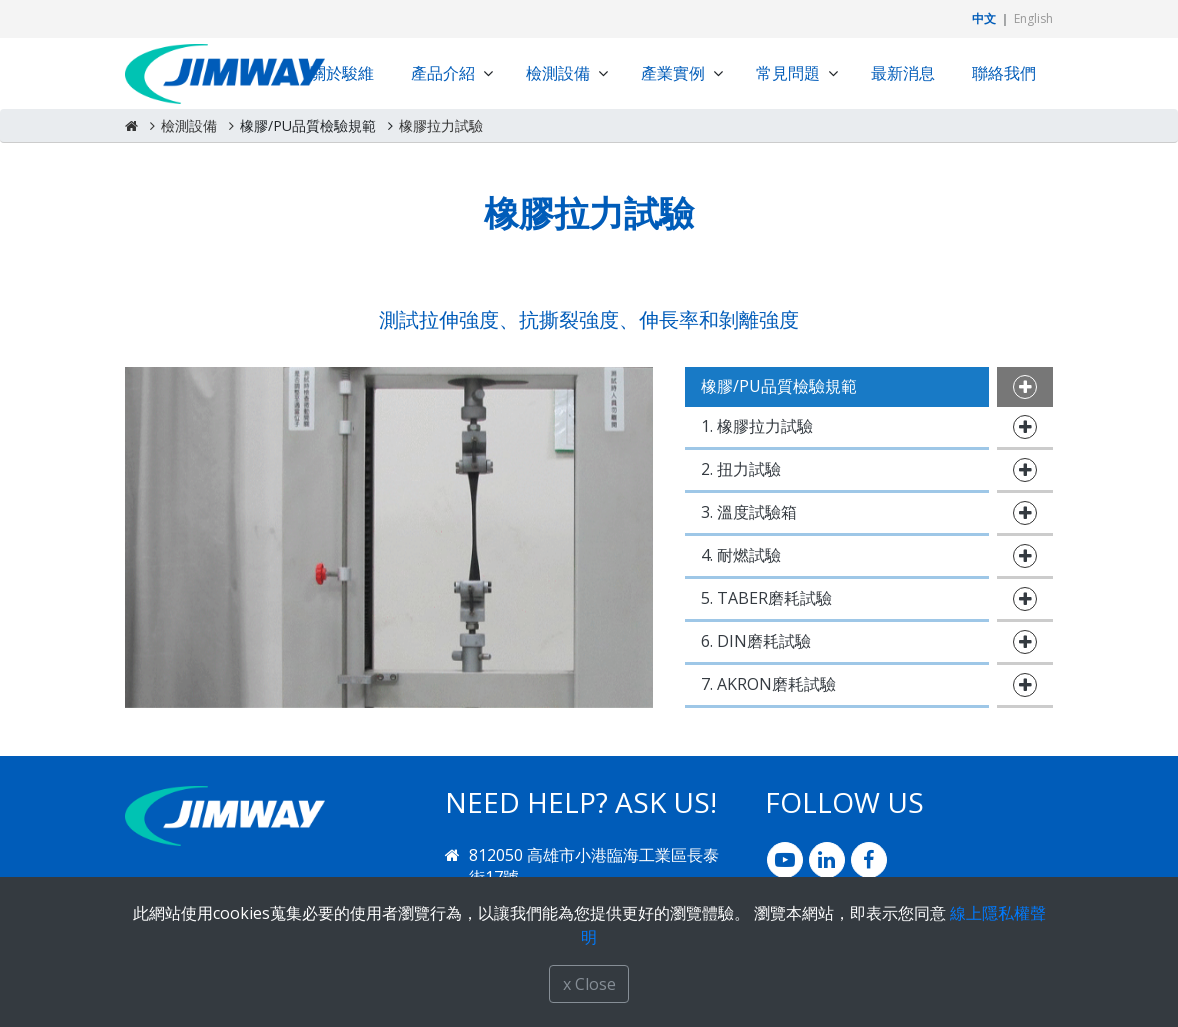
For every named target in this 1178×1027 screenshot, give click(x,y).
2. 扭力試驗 (741, 469)
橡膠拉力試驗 (441, 125)
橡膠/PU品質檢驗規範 (308, 125)
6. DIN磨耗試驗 (756, 641)
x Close (589, 984)
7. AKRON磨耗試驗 (768, 684)
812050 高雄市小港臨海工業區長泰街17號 (594, 866)
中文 (984, 18)
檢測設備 (189, 125)
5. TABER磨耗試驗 (766, 598)
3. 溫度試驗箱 (749, 512)
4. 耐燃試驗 (741, 555)
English (1033, 18)
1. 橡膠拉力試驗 (757, 426)
